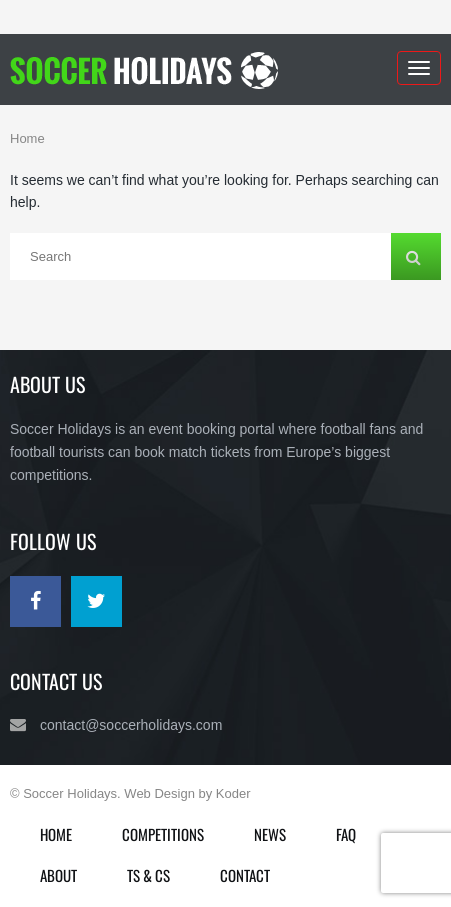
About (58, 875)
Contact (245, 875)
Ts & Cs (148, 875)
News (270, 834)
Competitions (163, 834)
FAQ (346, 834)
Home (27, 138)
